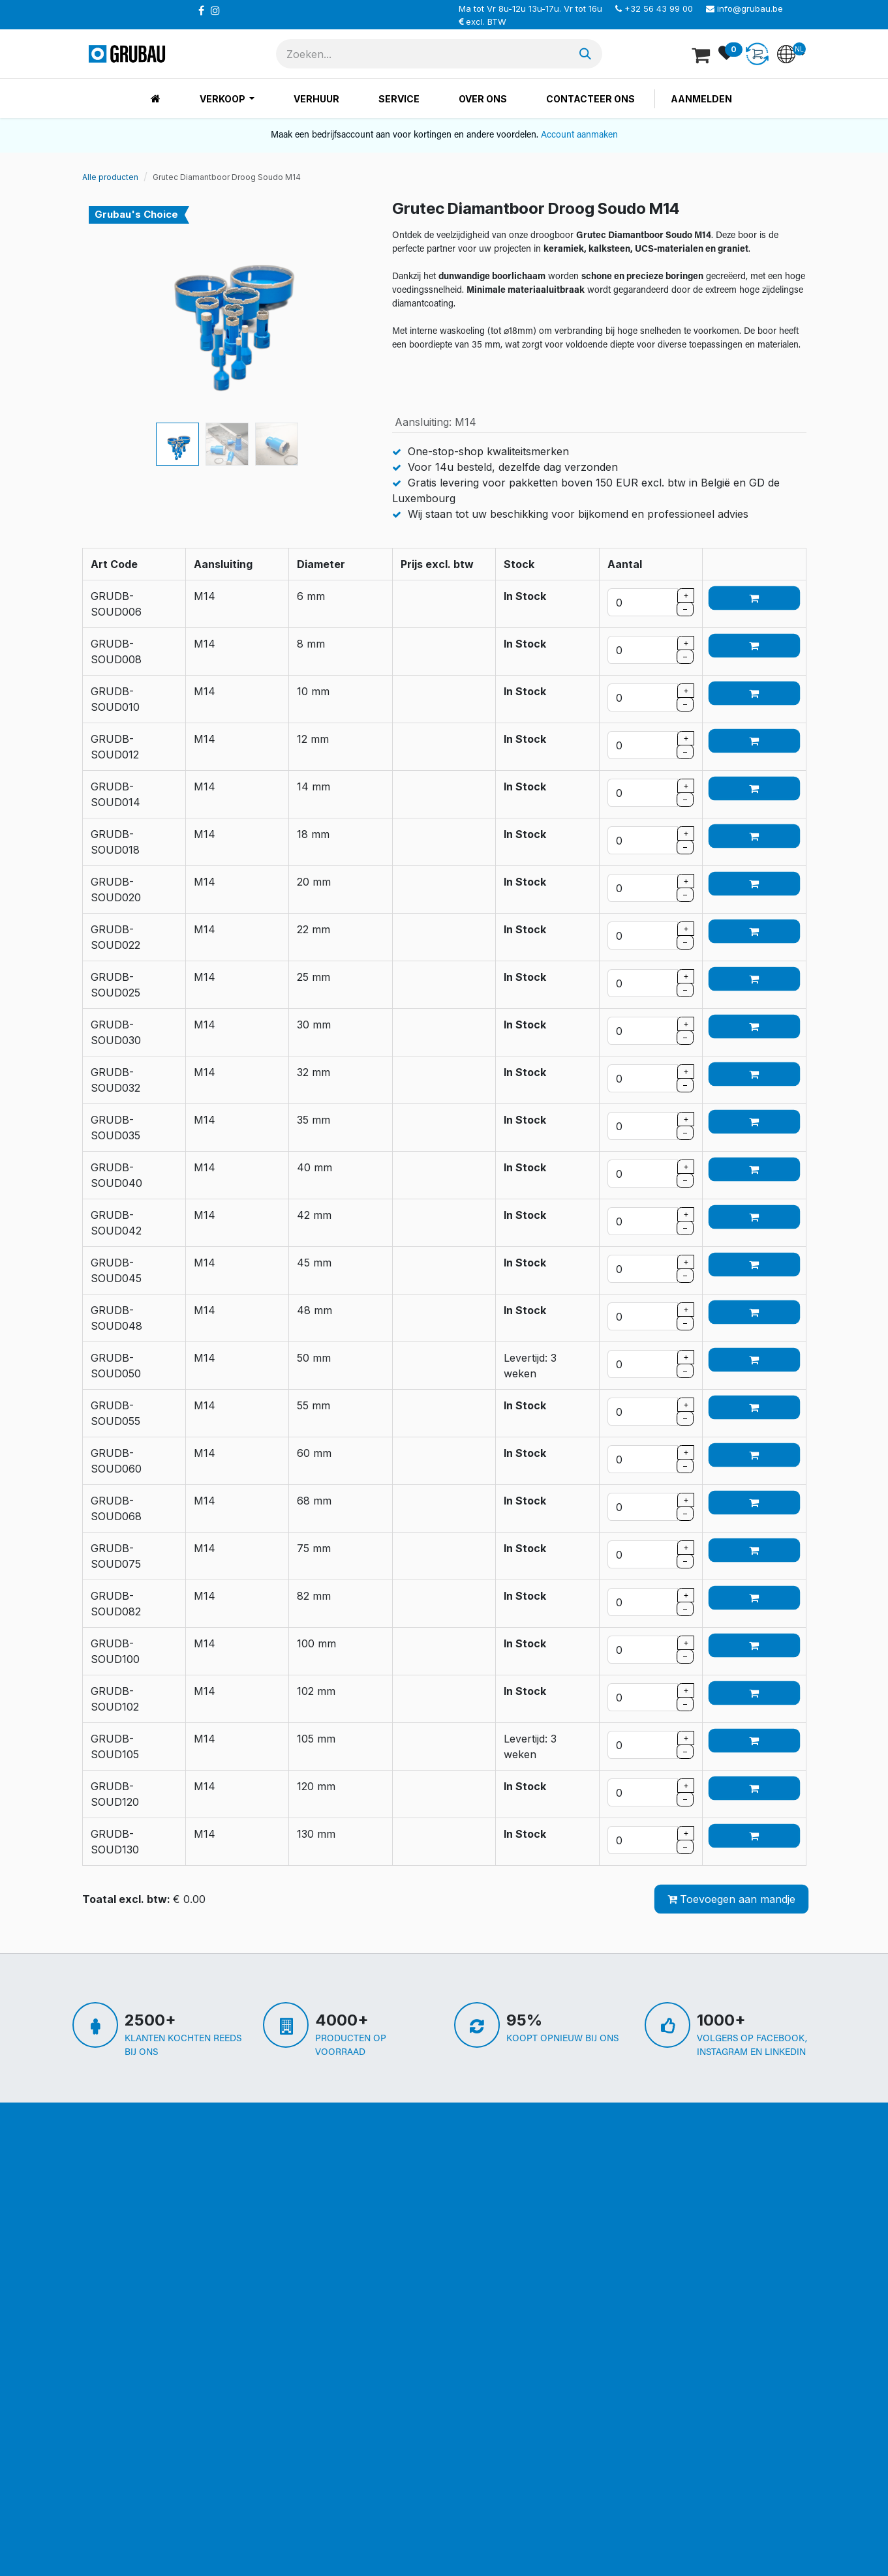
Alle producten (110, 177)
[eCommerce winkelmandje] (702, 54)
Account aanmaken (579, 135)
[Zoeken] (585, 53)
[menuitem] (155, 99)
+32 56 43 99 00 (658, 8)
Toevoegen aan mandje (731, 1899)
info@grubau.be (750, 8)
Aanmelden (701, 98)
